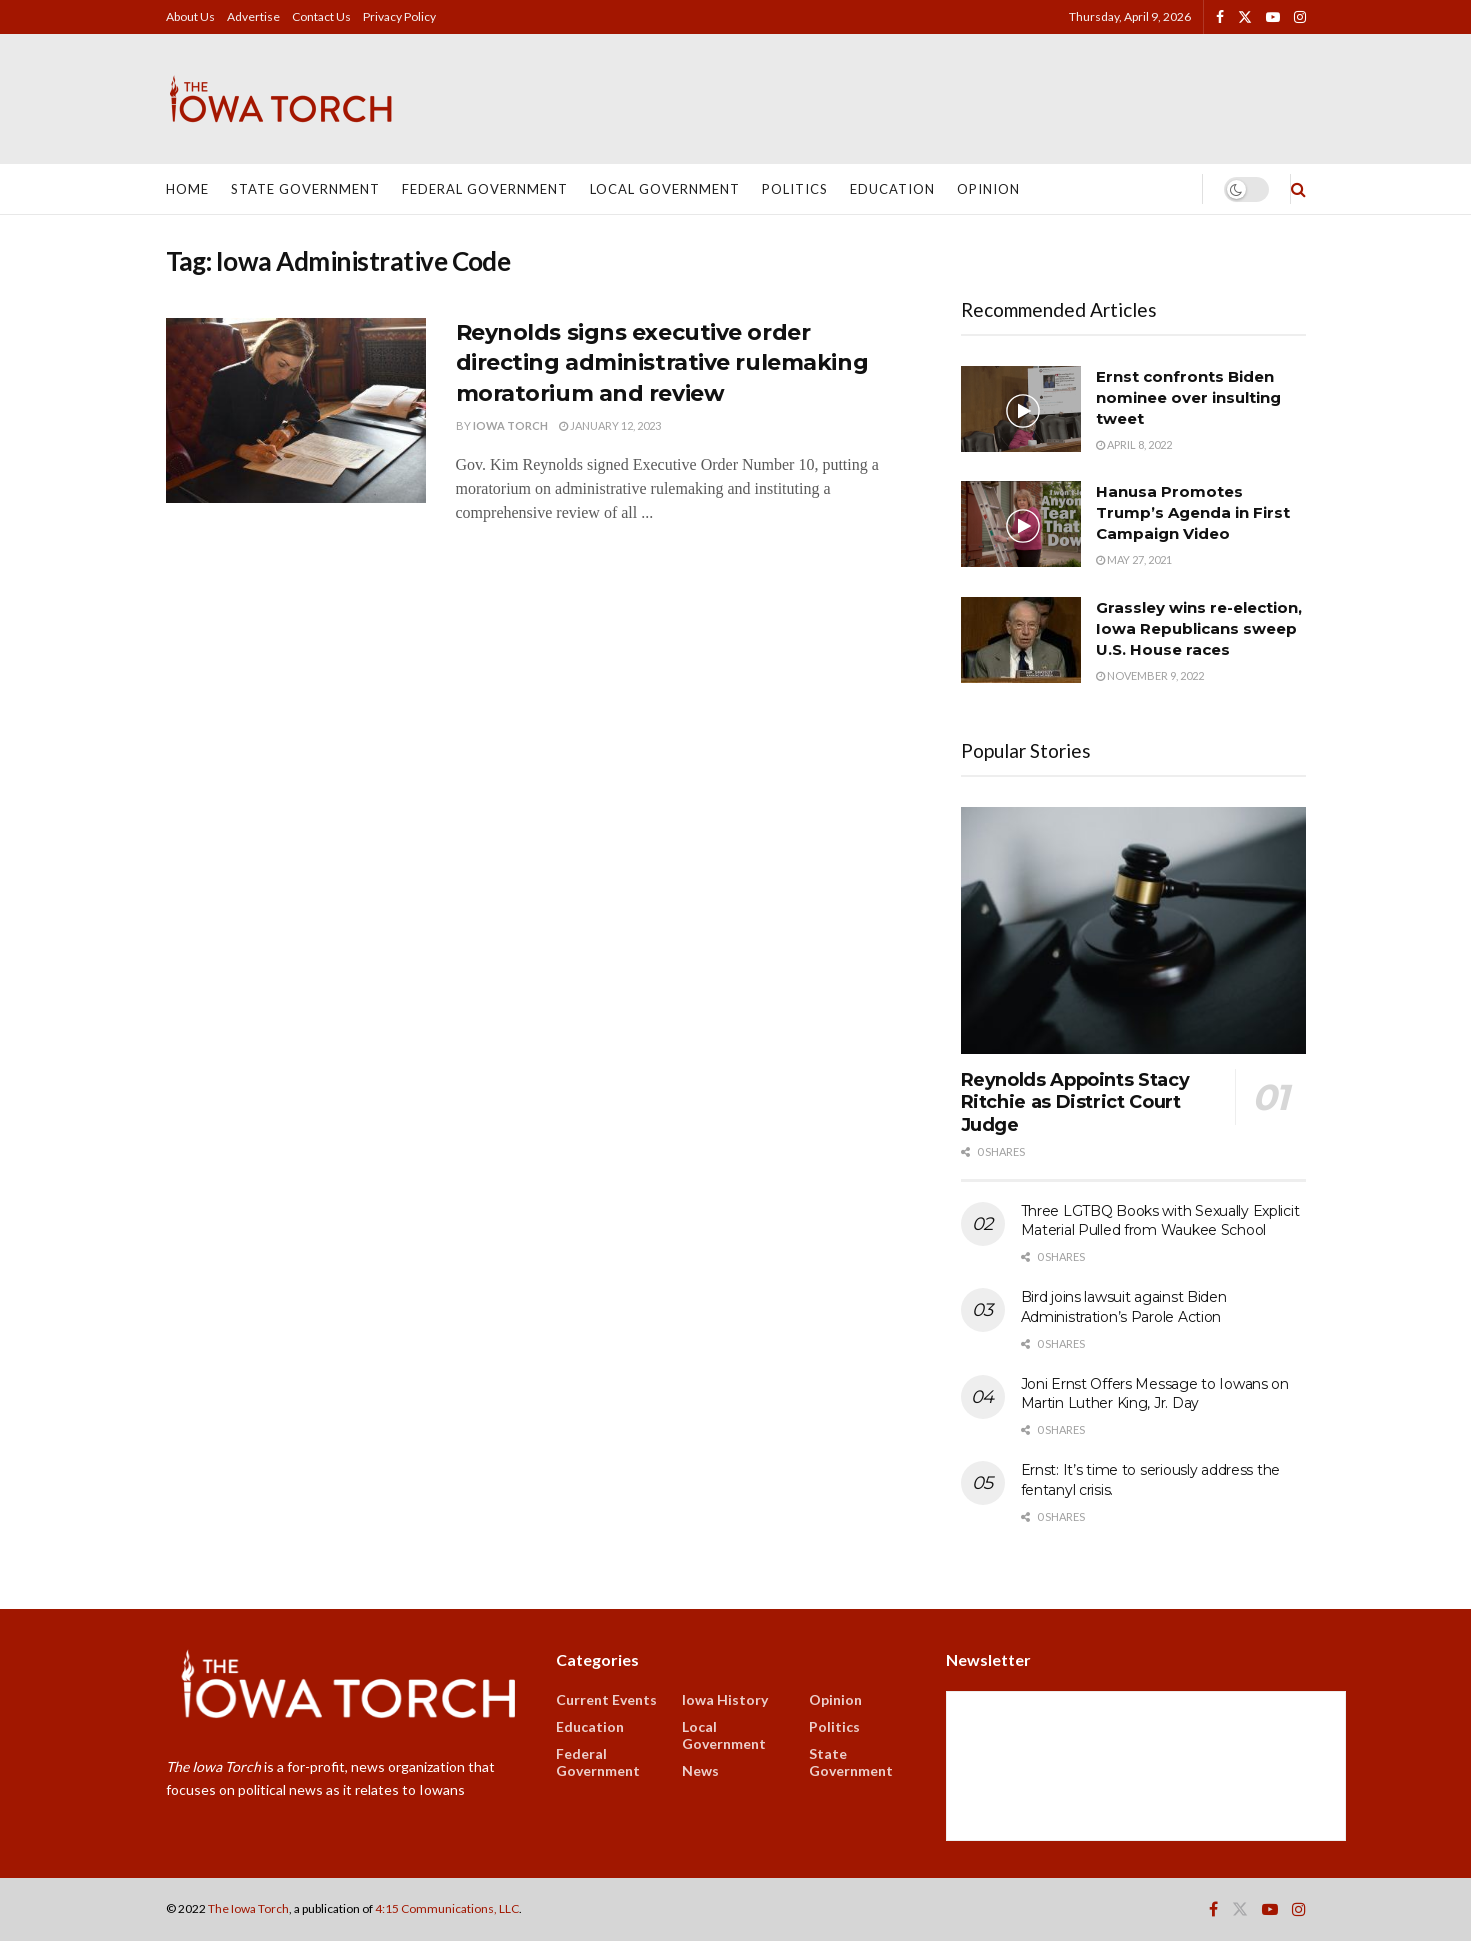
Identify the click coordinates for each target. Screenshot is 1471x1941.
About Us (190, 16)
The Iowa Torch (248, 1908)
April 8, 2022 (1134, 444)
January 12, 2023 (610, 425)
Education (892, 189)
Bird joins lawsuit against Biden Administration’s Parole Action (1124, 1307)
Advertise (253, 16)
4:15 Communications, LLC (447, 1908)
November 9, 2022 (1150, 675)
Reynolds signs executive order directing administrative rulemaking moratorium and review (662, 363)
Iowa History (725, 1699)
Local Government (665, 189)
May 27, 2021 (1134, 559)
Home (187, 189)
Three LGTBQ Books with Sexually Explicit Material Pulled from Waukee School (1160, 1221)
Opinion (988, 189)
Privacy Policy (399, 16)
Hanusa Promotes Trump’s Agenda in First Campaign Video (1193, 512)
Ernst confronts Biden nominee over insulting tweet (1188, 397)
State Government (305, 189)
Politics (795, 189)
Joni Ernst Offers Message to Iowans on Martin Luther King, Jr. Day (1155, 1394)
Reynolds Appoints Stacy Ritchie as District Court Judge (1075, 1102)
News (700, 1770)
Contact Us (321, 16)
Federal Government (485, 189)
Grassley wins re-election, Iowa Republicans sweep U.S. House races (1199, 628)
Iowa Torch (510, 425)
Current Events (606, 1699)
